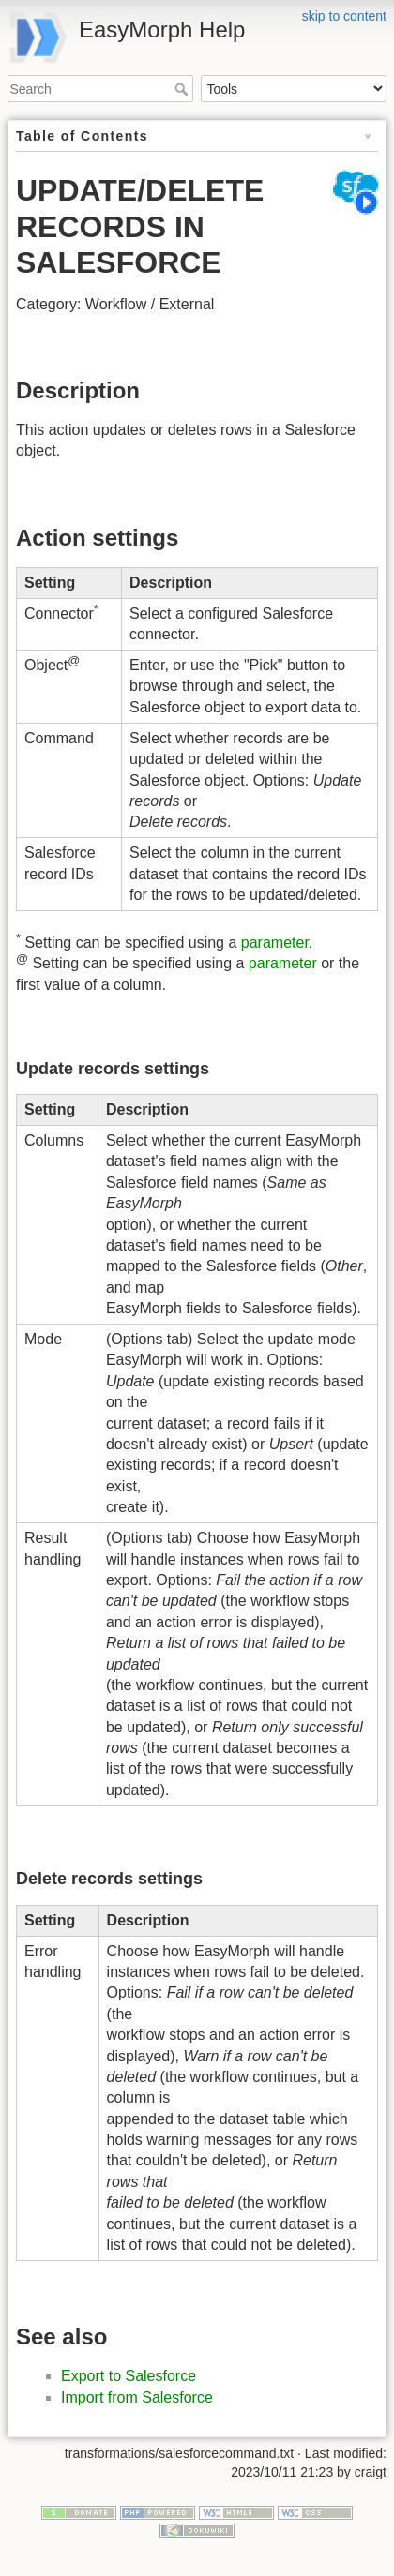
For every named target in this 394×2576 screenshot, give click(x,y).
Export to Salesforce (128, 2376)
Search (183, 89)
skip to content (344, 15)
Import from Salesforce (137, 2397)
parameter (275, 943)
